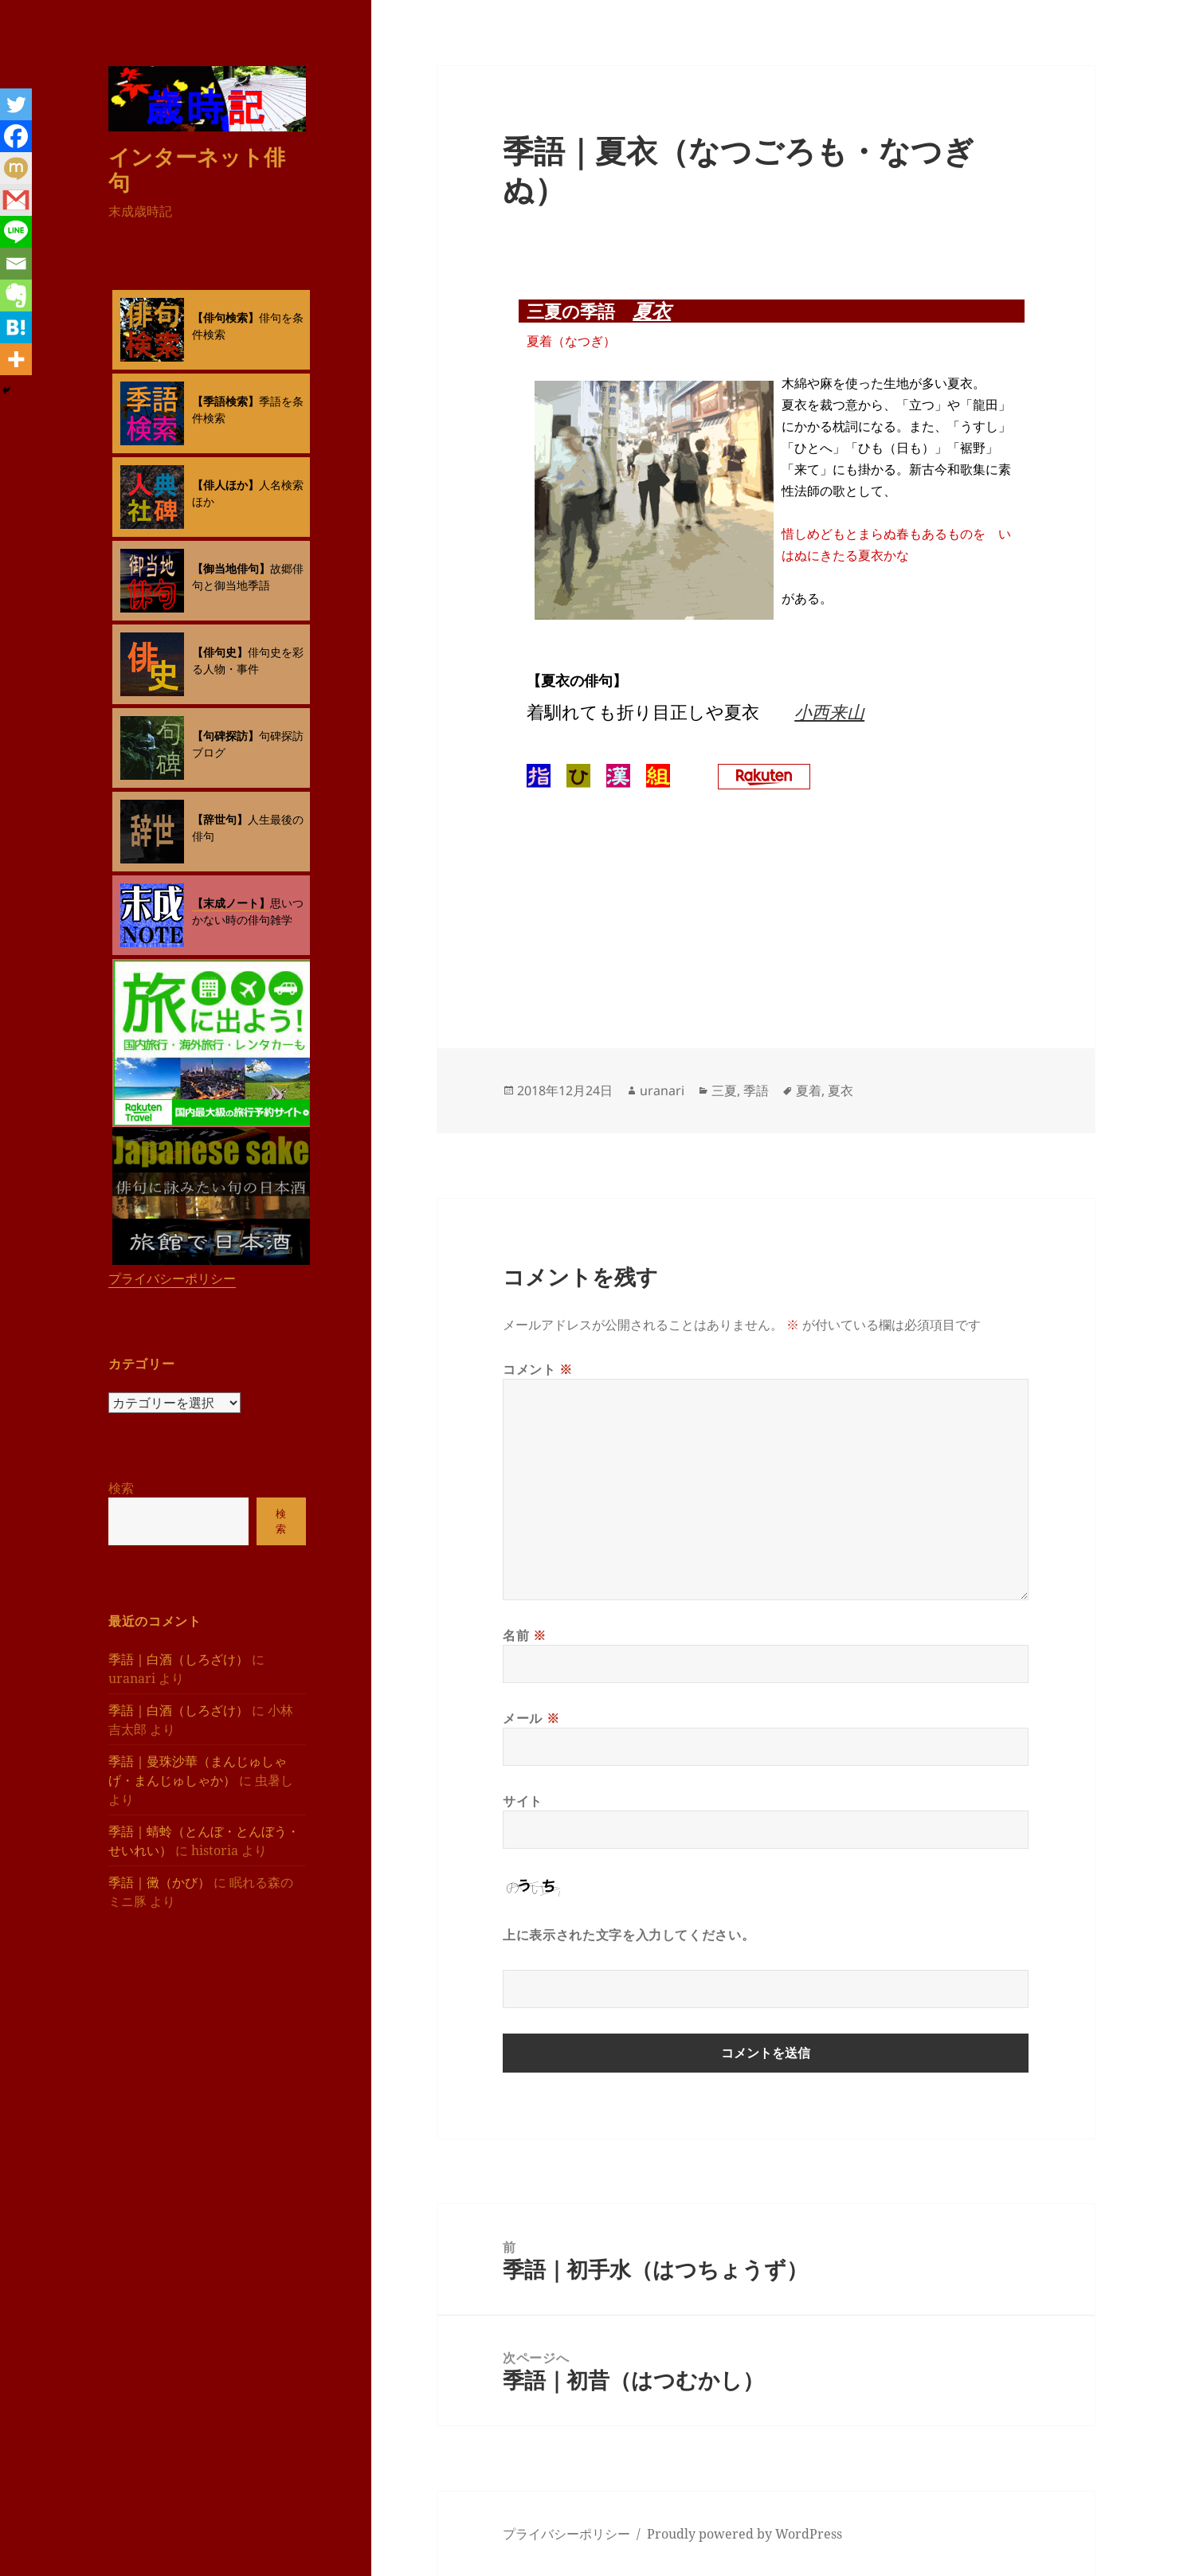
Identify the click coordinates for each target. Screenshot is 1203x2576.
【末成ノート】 (231, 902)
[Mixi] (16, 168)
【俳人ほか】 (225, 484)
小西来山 (829, 711)
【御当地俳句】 (231, 568)
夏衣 (652, 310)
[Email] (16, 264)
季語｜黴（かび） (159, 1881)
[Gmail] (16, 200)
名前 (525, 1635)
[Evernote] (16, 295)
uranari (662, 1090)
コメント (538, 1369)
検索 (121, 1488)
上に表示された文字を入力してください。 (628, 1935)
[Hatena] (16, 327)
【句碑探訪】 (225, 735)
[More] (16, 359)
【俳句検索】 (225, 317)
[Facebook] (16, 136)
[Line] (16, 232)
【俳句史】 (220, 652)
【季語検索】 (225, 401)
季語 (756, 1090)
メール (531, 1718)
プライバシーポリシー (172, 1278)
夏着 (808, 1090)
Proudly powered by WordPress (744, 2534)
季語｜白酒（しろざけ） (178, 1658)
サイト (523, 1801)
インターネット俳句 (196, 168)
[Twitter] (16, 104)
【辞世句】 (220, 819)
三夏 (724, 1090)
